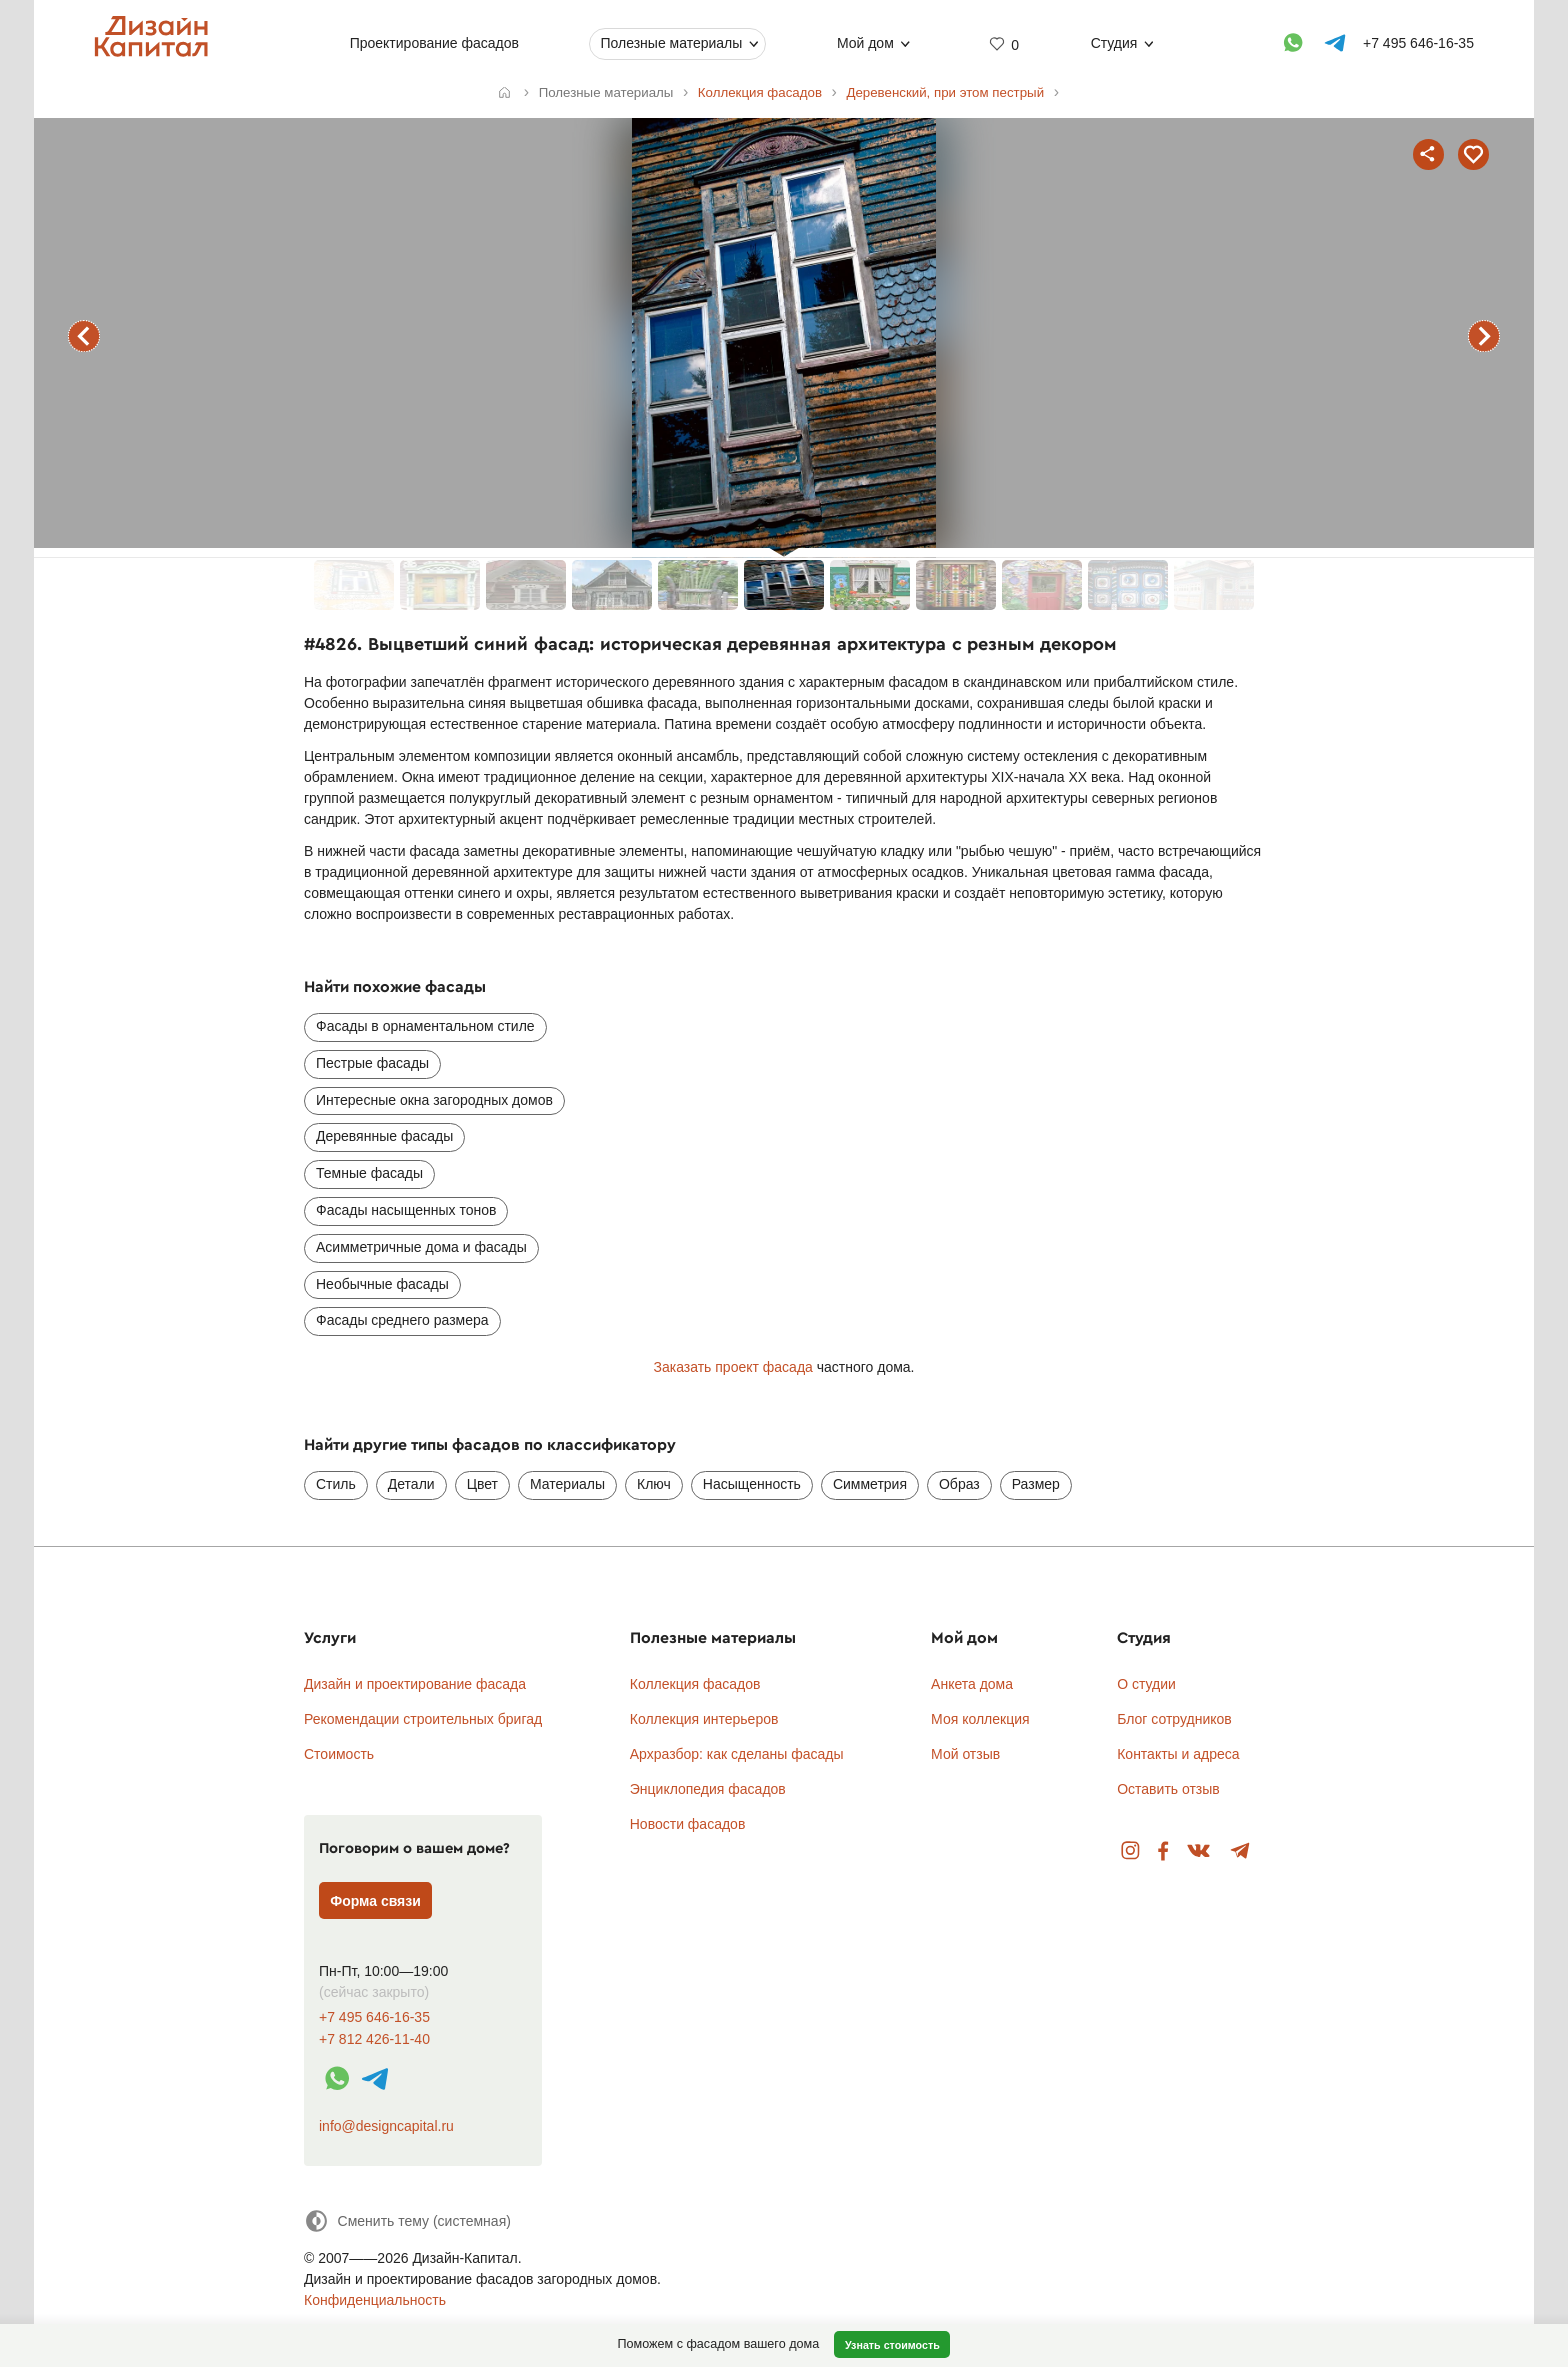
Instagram (1130, 1851)
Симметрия (870, 1484)
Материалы (567, 1484)
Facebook (1163, 1851)
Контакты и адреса (1178, 1754)
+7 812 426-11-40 (374, 2039)
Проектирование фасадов (434, 43)
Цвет (482, 1484)
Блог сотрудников (1174, 1719)
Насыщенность (752, 1484)
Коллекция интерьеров (704, 1719)
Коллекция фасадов (695, 1684)
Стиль (336, 1484)
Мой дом (865, 43)
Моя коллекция (980, 1719)
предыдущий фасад (84, 336)
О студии (1146, 1684)
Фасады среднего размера (402, 1320)
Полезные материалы (671, 43)
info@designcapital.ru (386, 2126)
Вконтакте (1199, 1851)
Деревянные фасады (384, 1136)
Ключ (654, 1484)
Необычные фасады (382, 1284)
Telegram (1240, 1851)
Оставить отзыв (1168, 1789)
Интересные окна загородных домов (434, 1100)
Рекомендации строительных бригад (423, 1719)
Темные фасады (369, 1173)
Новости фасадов (688, 1824)
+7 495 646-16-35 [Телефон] (1418, 43)
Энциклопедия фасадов (708, 1789)
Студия (1114, 43)
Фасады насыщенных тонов (406, 1210)
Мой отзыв (965, 1754)
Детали (411, 1484)
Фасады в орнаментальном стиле (425, 1026)
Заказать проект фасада (732, 1367)
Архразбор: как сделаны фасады (737, 1754)
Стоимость (339, 1754)
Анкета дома (972, 1684)
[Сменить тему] (407, 2220)
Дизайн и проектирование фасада (415, 1684)
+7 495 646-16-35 (374, 2017)
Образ (959, 1484)
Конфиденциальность (375, 2300)
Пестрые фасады (372, 1063)
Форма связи (375, 1901)
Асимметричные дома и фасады (421, 1247)
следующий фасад (1484, 336)
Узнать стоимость (892, 2345)
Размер (1036, 1484)
